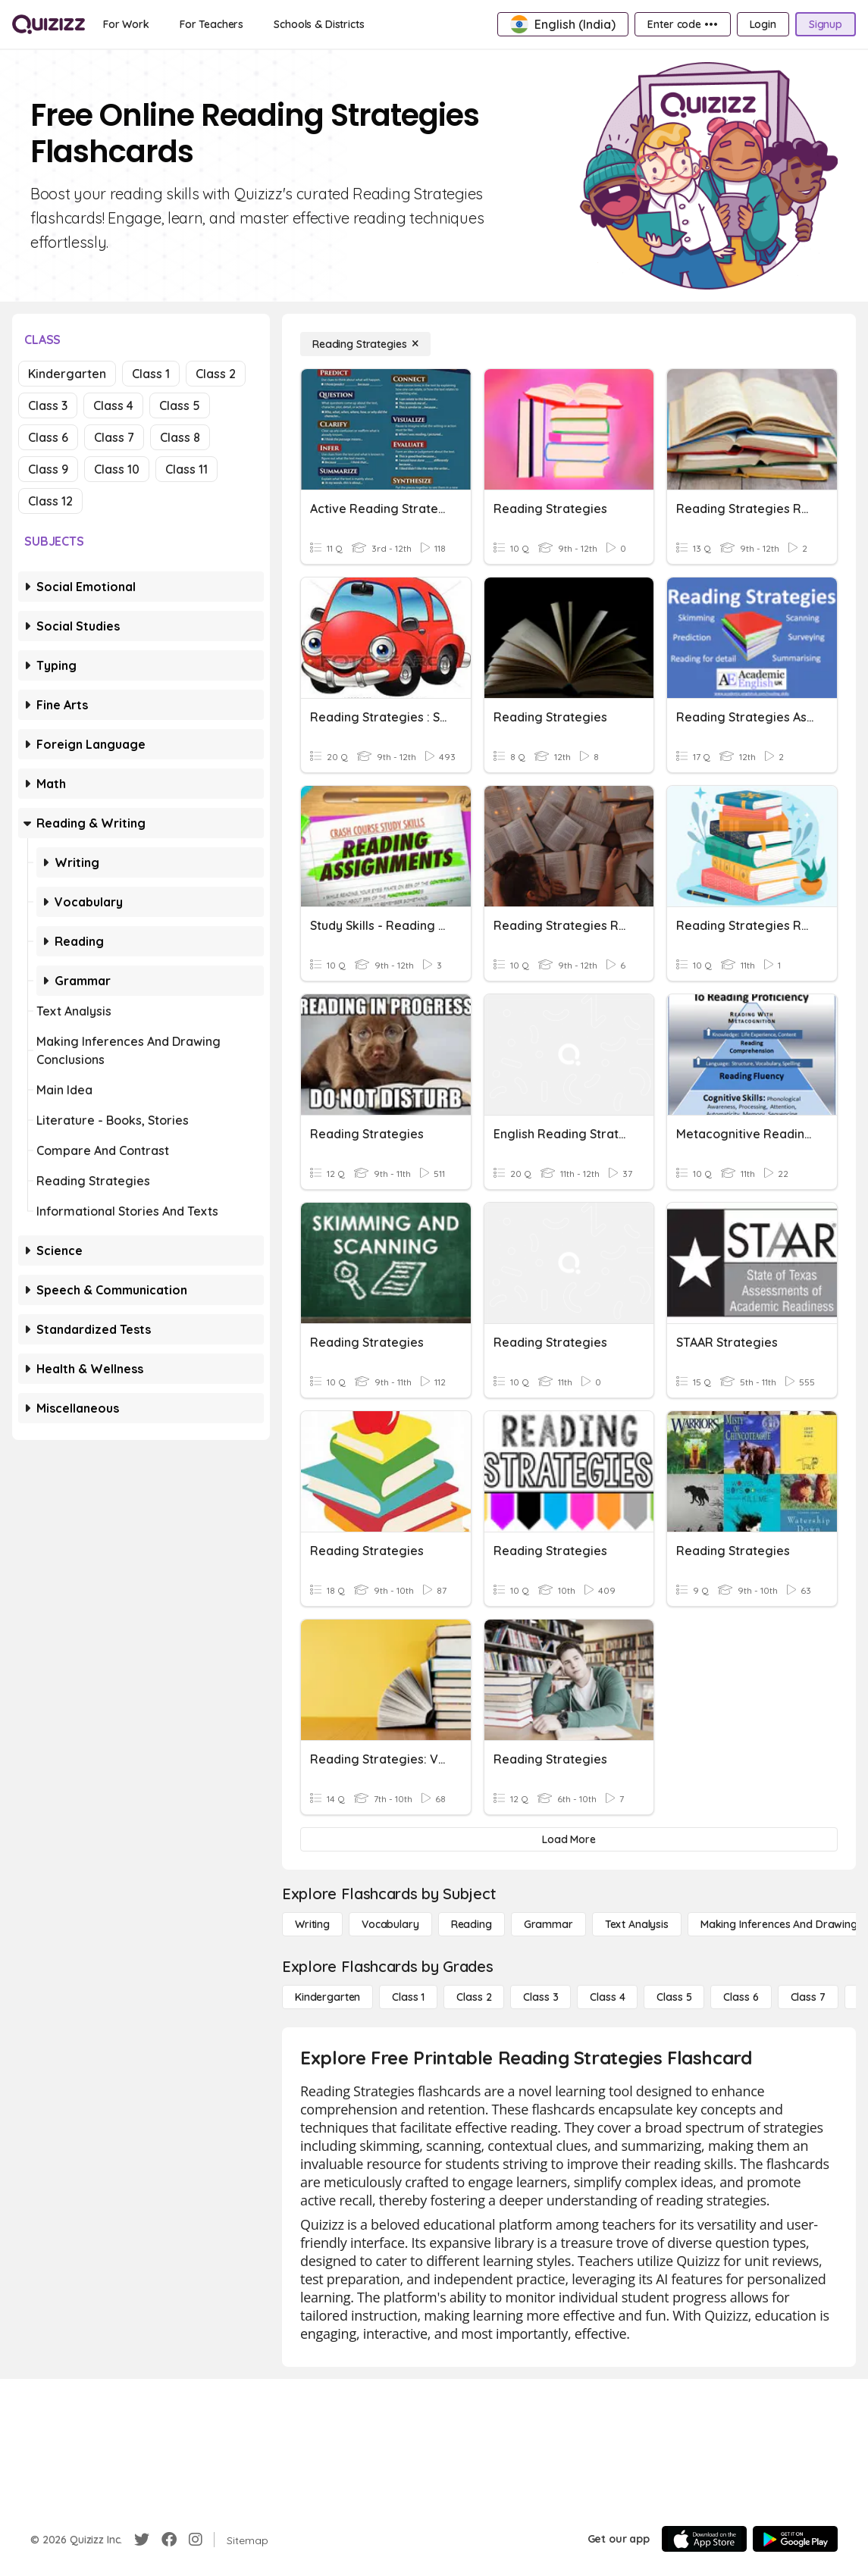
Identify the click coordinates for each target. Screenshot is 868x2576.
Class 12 (50, 501)
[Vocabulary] (390, 1924)
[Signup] (825, 24)
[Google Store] (795, 2539)
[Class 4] (607, 1997)
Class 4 (113, 405)
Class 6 (48, 437)
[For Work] (126, 24)
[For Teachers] (211, 24)
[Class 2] (473, 1997)
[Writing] (312, 1924)
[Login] (763, 24)
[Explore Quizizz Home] (48, 24)
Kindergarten (67, 373)
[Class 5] (674, 1997)
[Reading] (471, 1924)
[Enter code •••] (682, 24)
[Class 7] (808, 1997)
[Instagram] (195, 2539)
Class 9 (48, 469)
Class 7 (114, 437)
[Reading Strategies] (365, 344)
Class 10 (116, 469)
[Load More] (569, 1839)
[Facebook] (169, 2539)
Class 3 (47, 405)
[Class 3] (540, 1997)
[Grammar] (548, 1924)
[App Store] (704, 2539)
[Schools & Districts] (319, 24)
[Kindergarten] (327, 1997)
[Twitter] (141, 2539)
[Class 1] (408, 1997)
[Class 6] (740, 1997)
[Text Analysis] (637, 1924)
